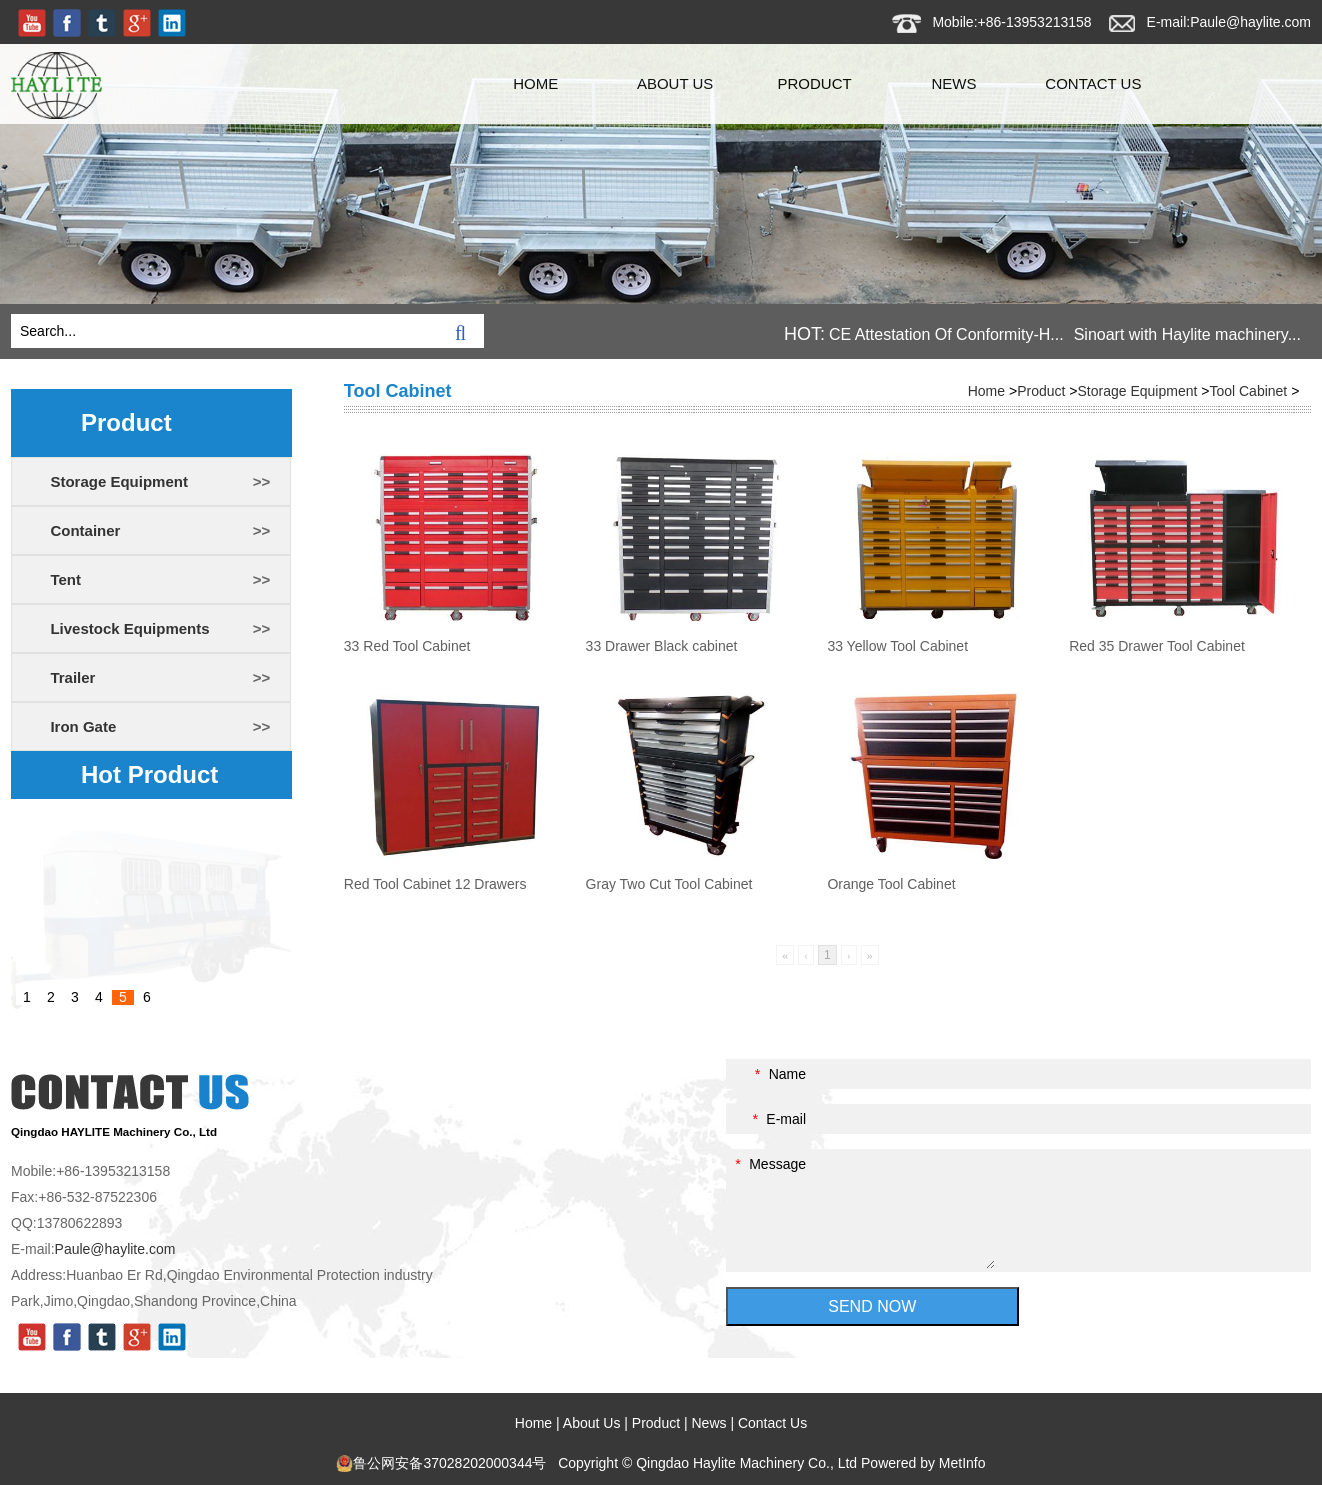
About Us (675, 83)
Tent (65, 579)
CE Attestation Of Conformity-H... (946, 334)
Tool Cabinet (1248, 391)
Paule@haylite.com (1250, 22)
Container (85, 530)
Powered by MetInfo (923, 1463)
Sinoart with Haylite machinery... (1187, 334)
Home (535, 83)
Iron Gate (83, 726)
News (953, 83)
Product (814, 83)
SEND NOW (872, 1306)
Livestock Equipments (129, 628)
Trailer (72, 677)
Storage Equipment (119, 481)
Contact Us (1093, 83)
